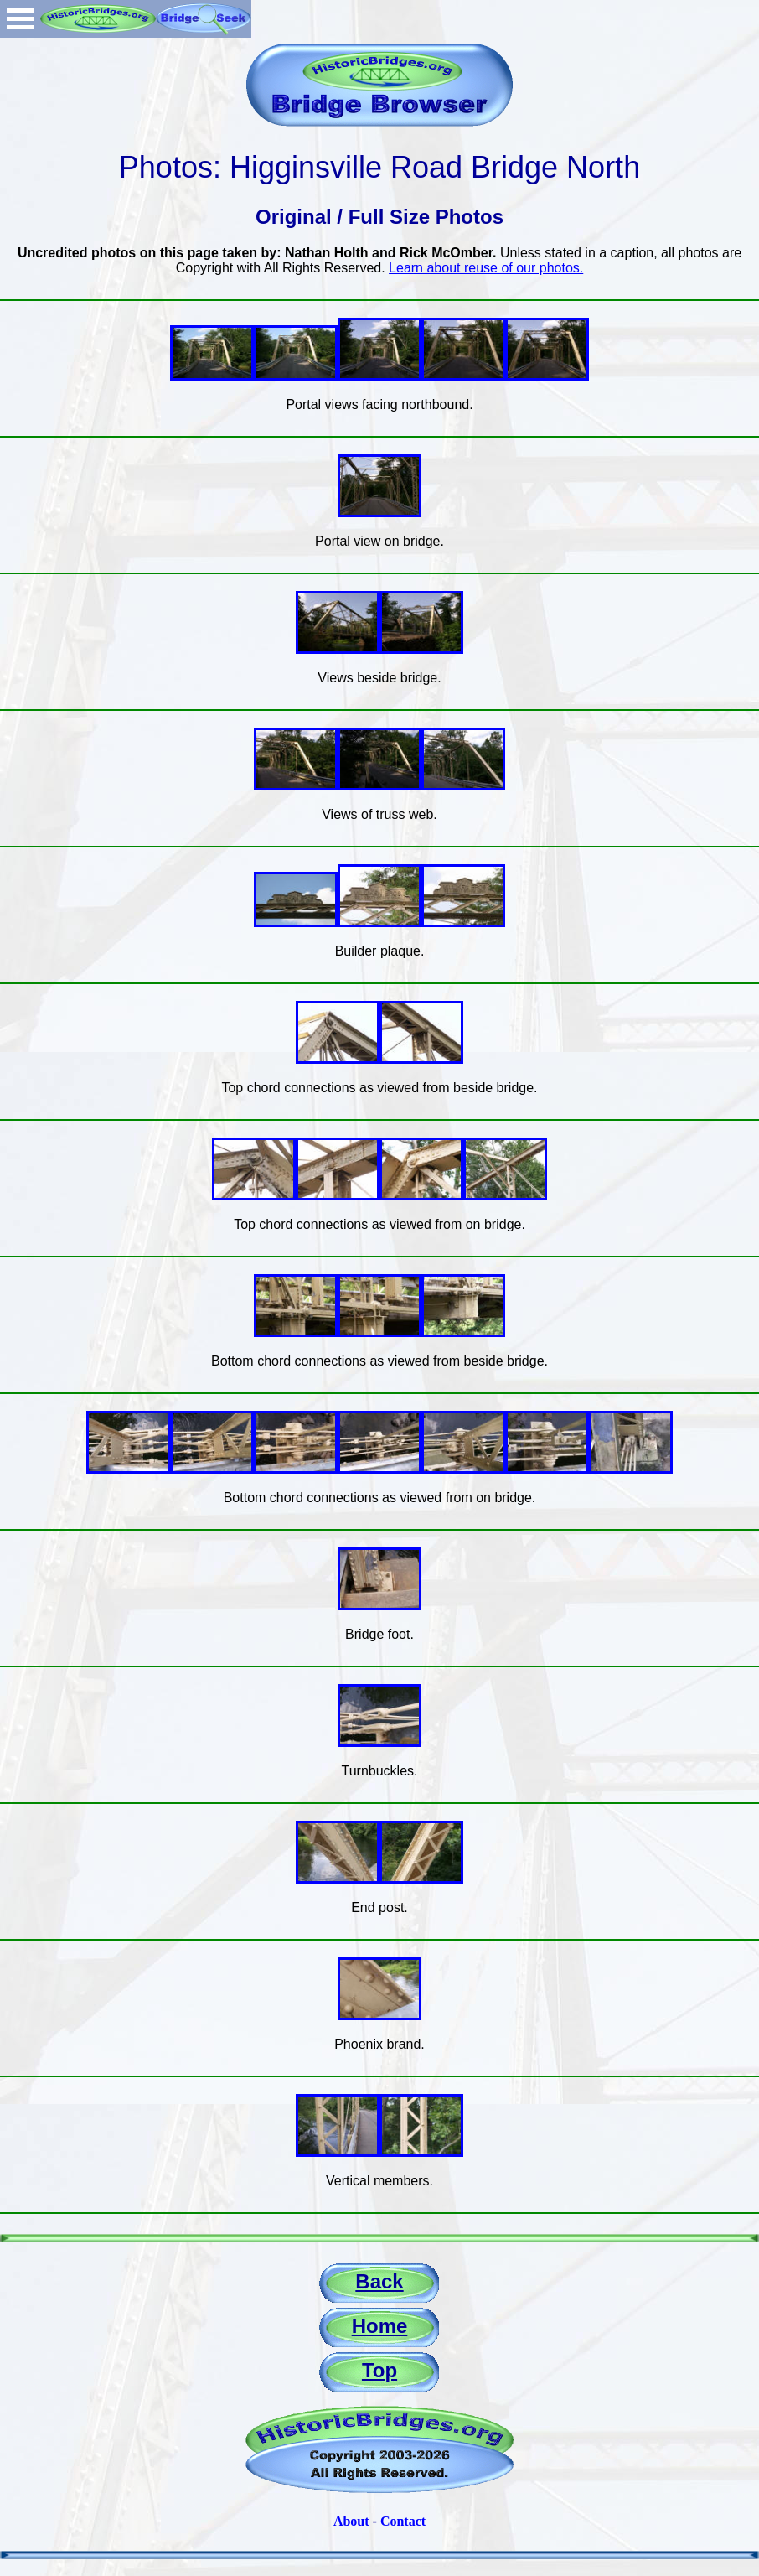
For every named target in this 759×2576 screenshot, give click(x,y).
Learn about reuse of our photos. (486, 268)
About (351, 2521)
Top (379, 2370)
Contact (403, 2521)
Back (379, 2281)
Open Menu (20, 19)
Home (380, 2325)
